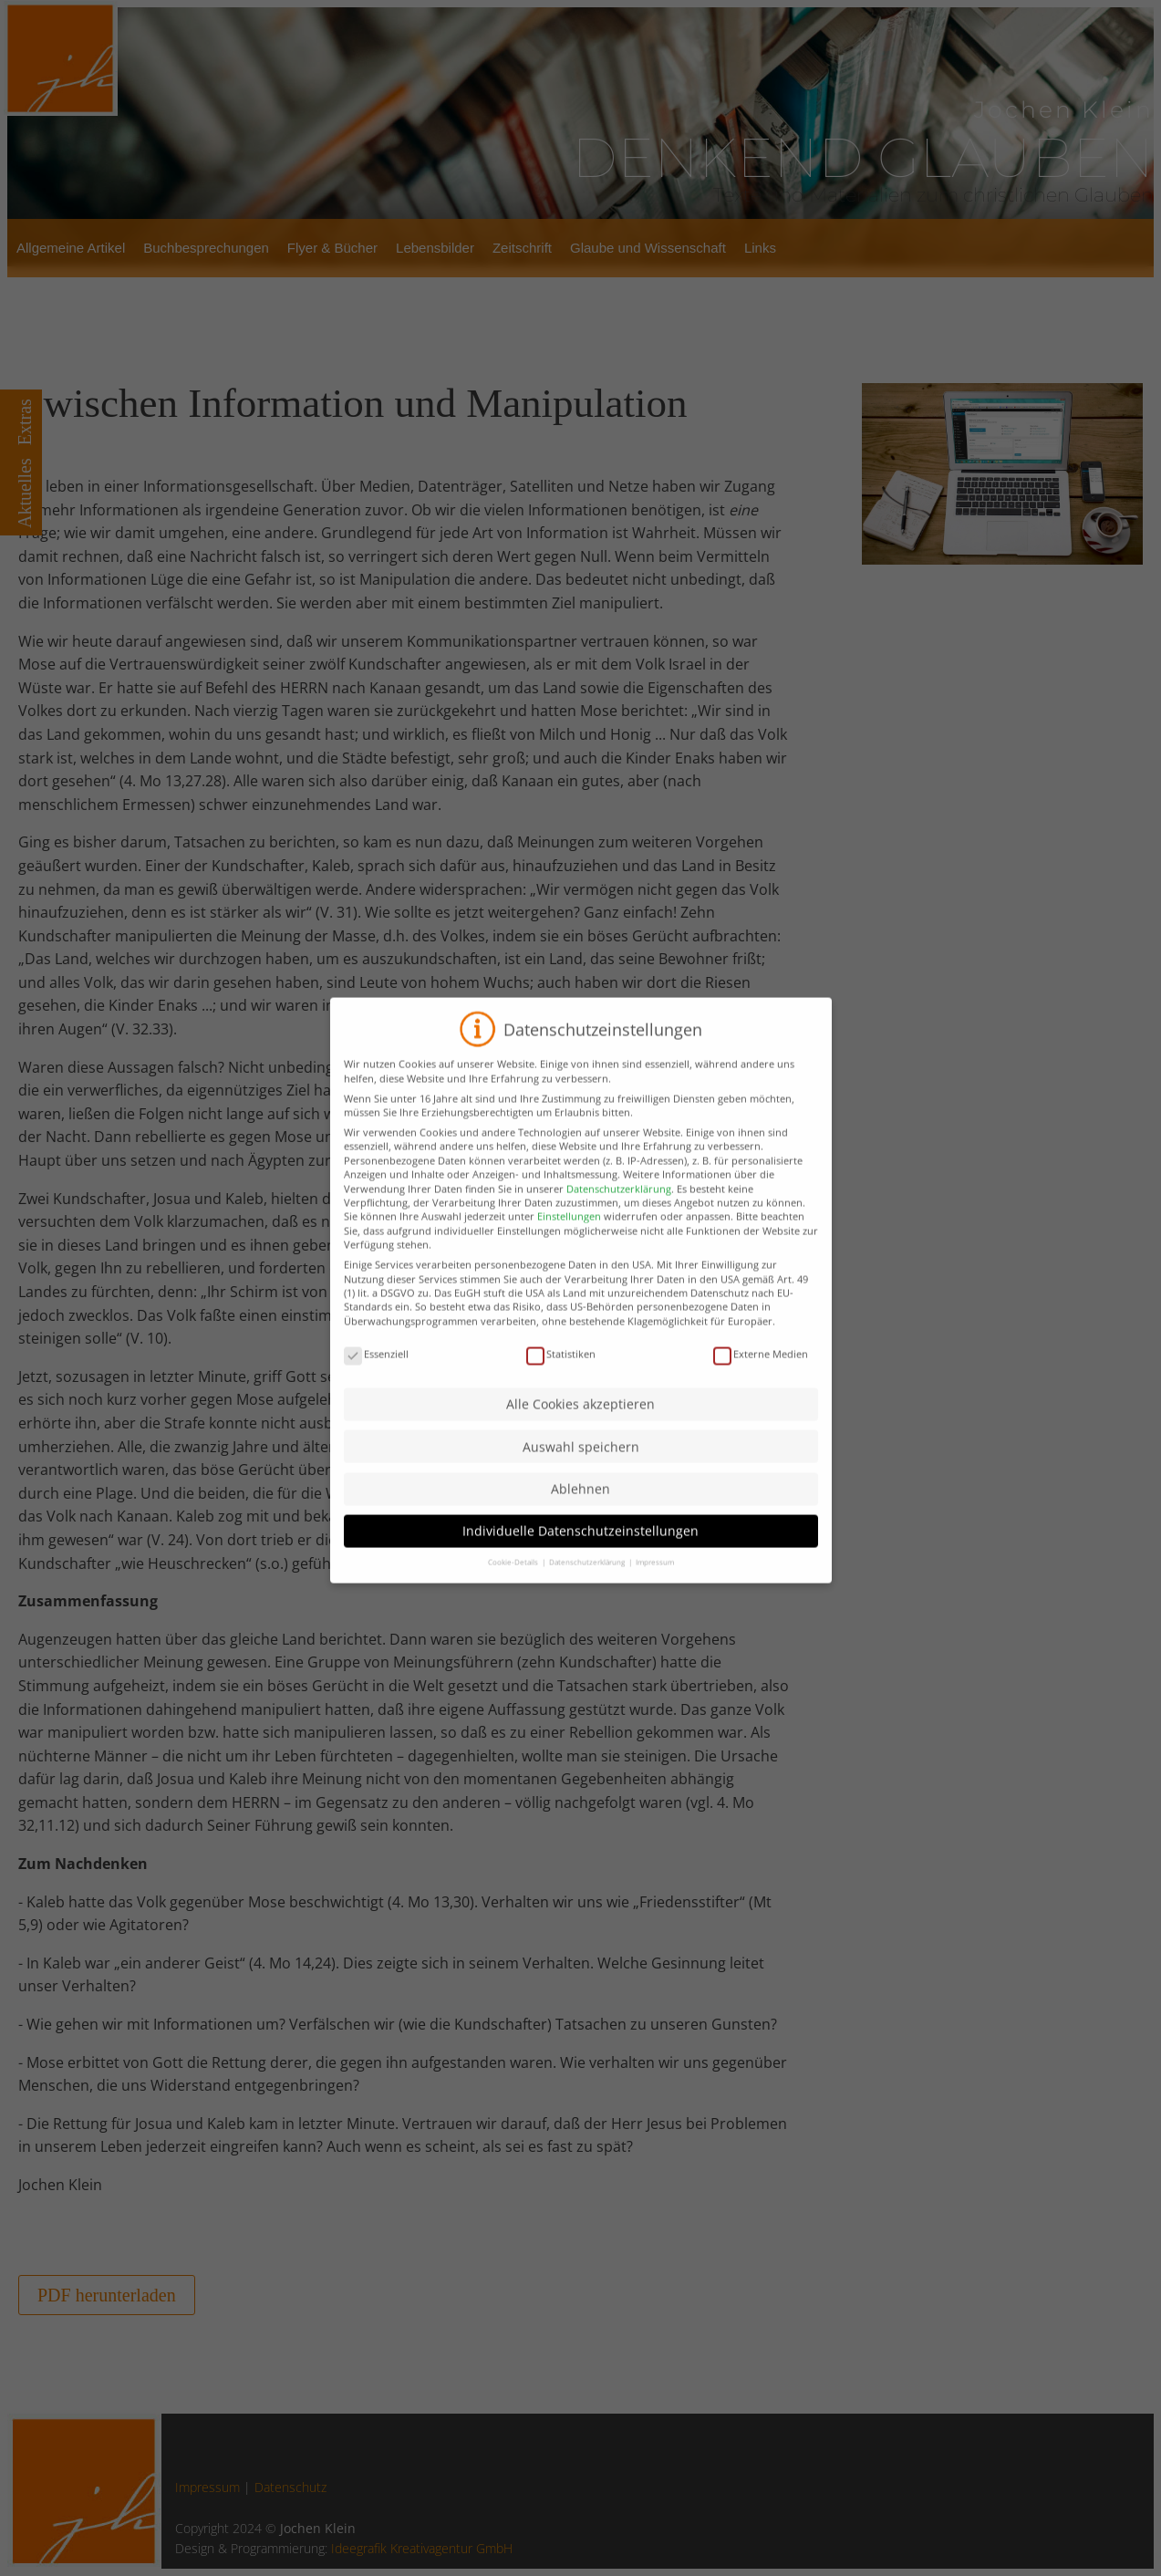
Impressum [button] (655, 1590)
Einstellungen (569, 1245)
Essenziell (376, 1381)
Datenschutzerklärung (618, 1216)
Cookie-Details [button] (514, 1590)
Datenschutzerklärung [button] (588, 1590)
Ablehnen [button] (580, 1517)
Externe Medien (760, 1381)
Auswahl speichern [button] (581, 1474)
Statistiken (561, 1381)
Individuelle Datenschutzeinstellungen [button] (580, 1559)
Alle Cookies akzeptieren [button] (580, 1432)
